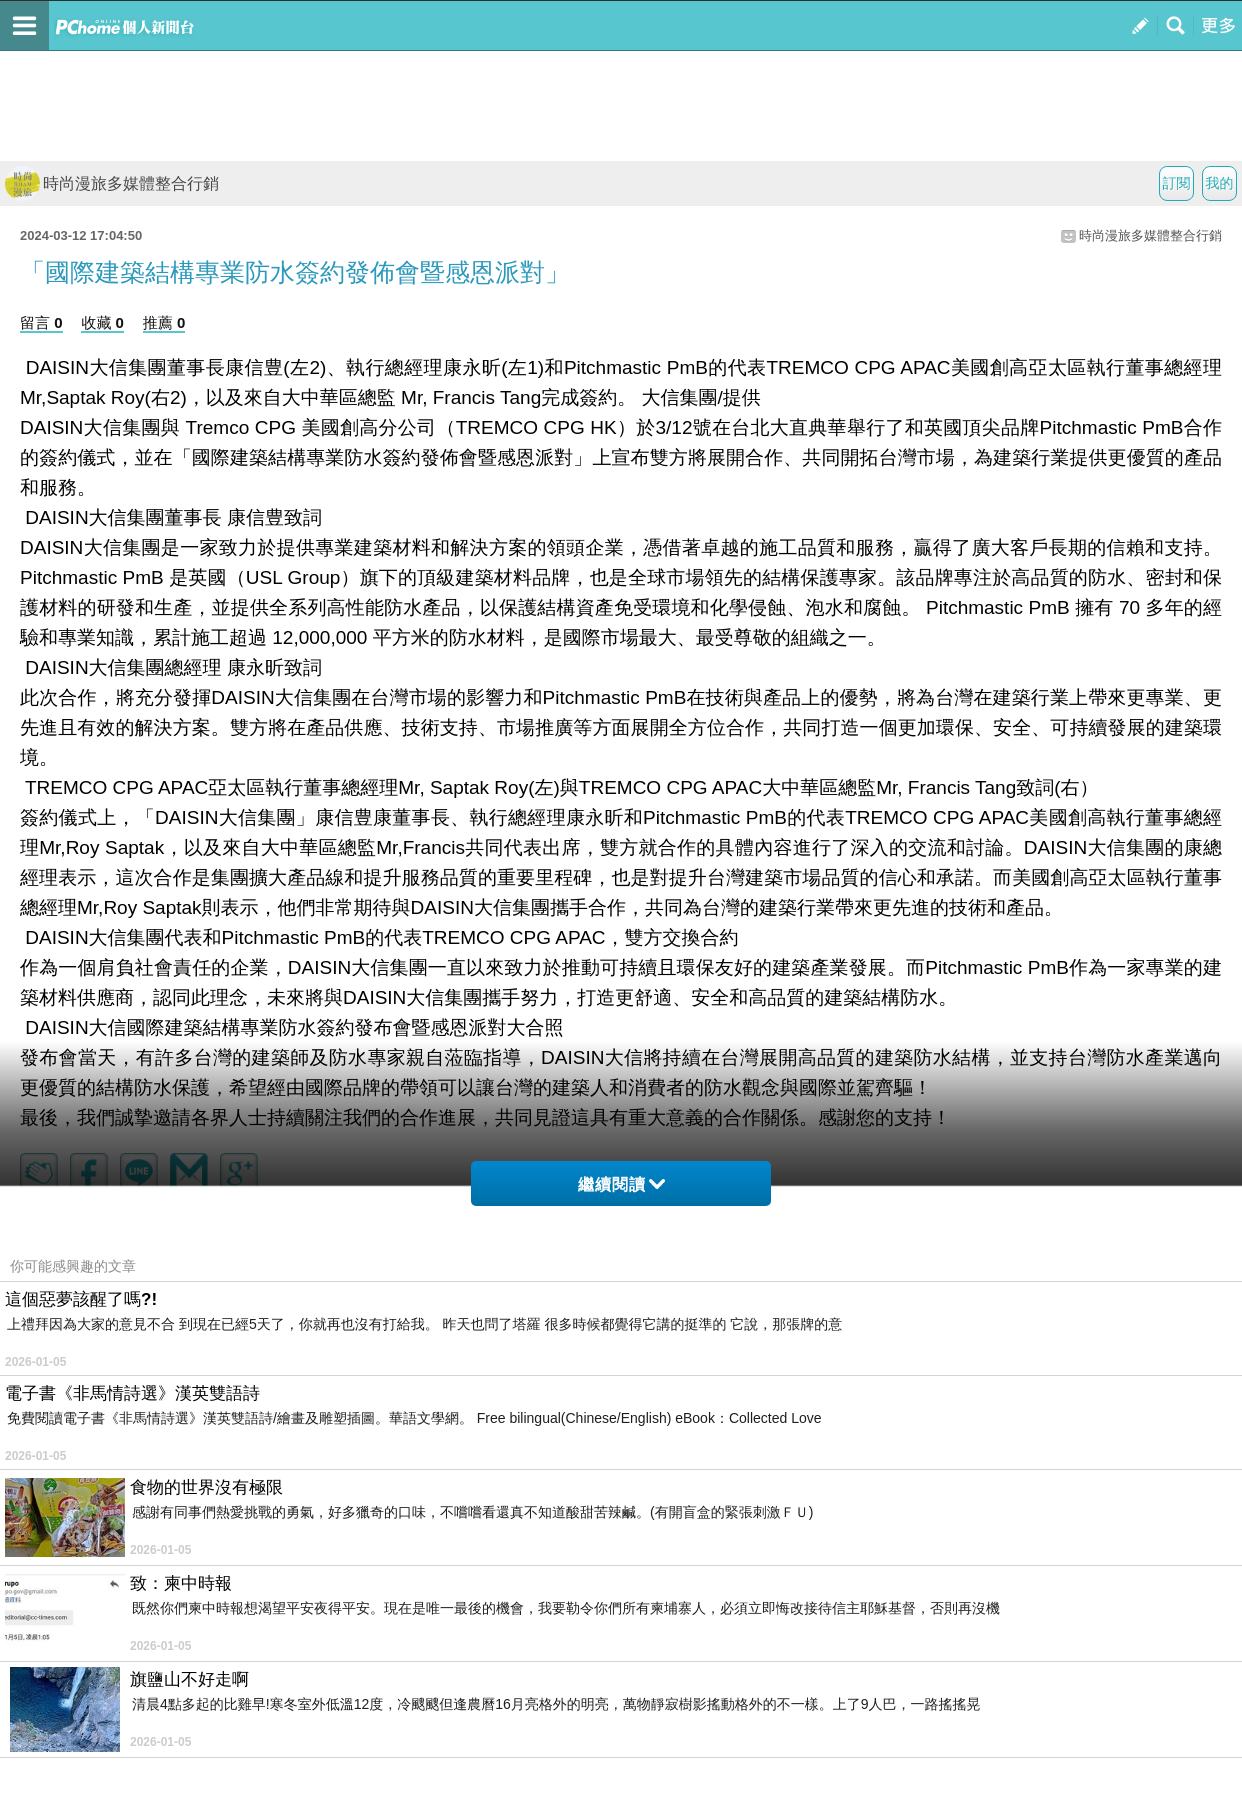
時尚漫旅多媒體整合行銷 (112, 183)
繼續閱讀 (621, 1184)
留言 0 (41, 322)
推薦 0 (164, 322)
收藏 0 (102, 322)
